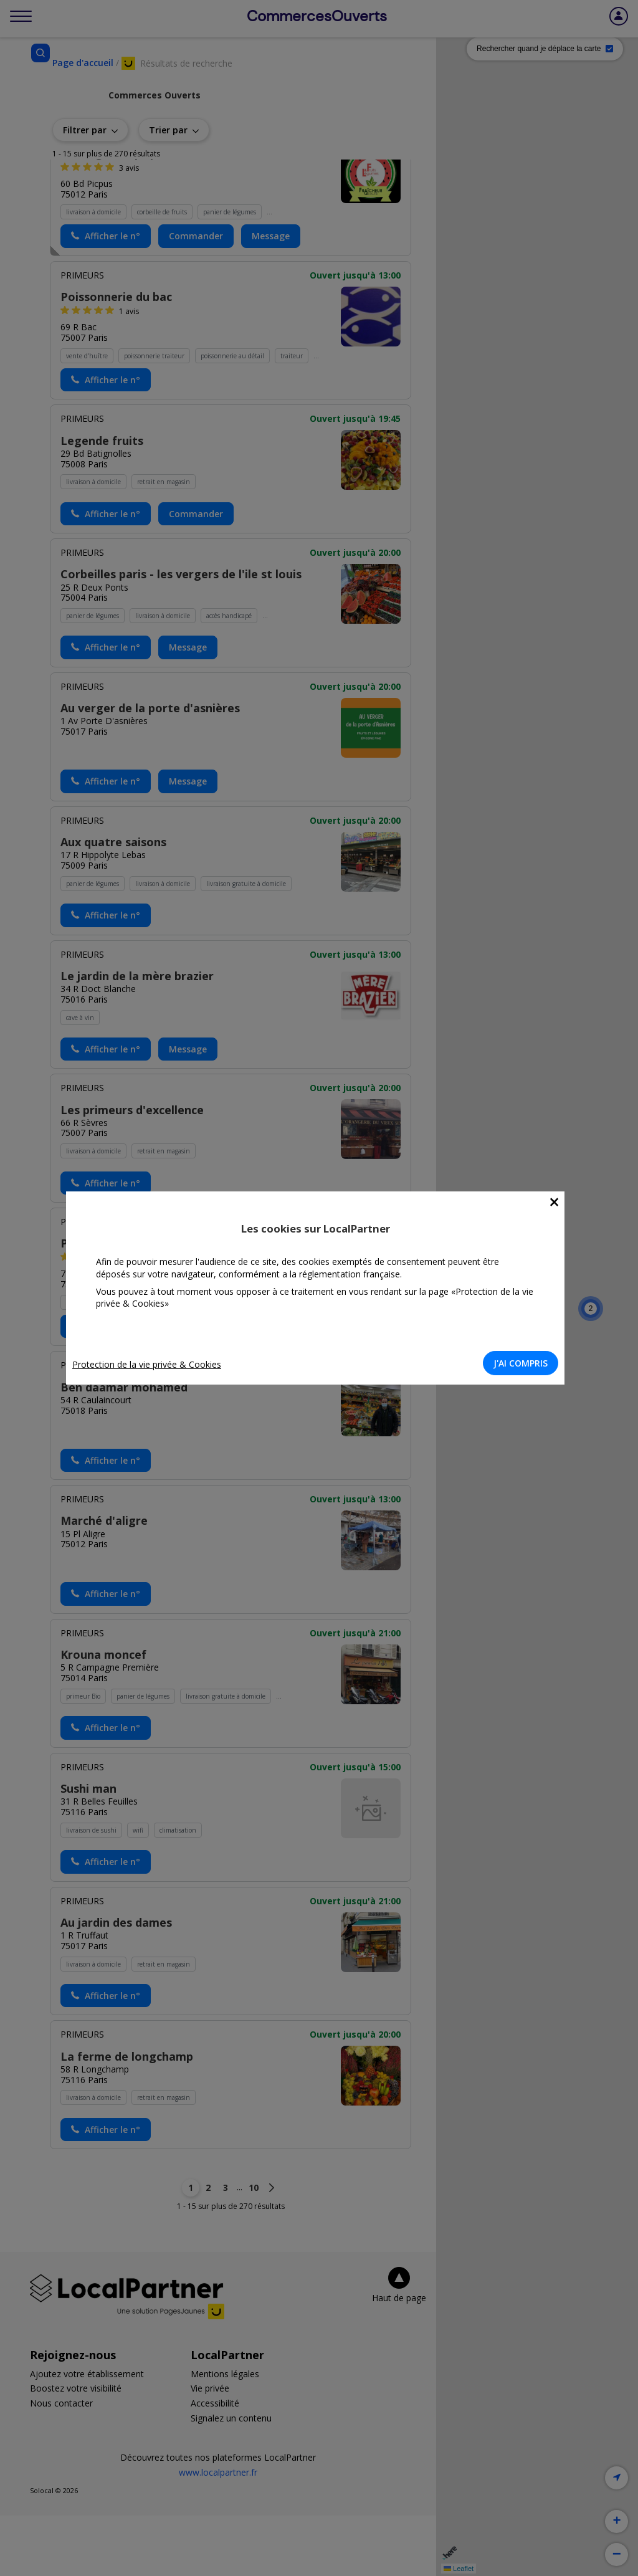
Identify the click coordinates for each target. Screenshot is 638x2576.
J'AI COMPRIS (524, 1363)
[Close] (558, 1202)
